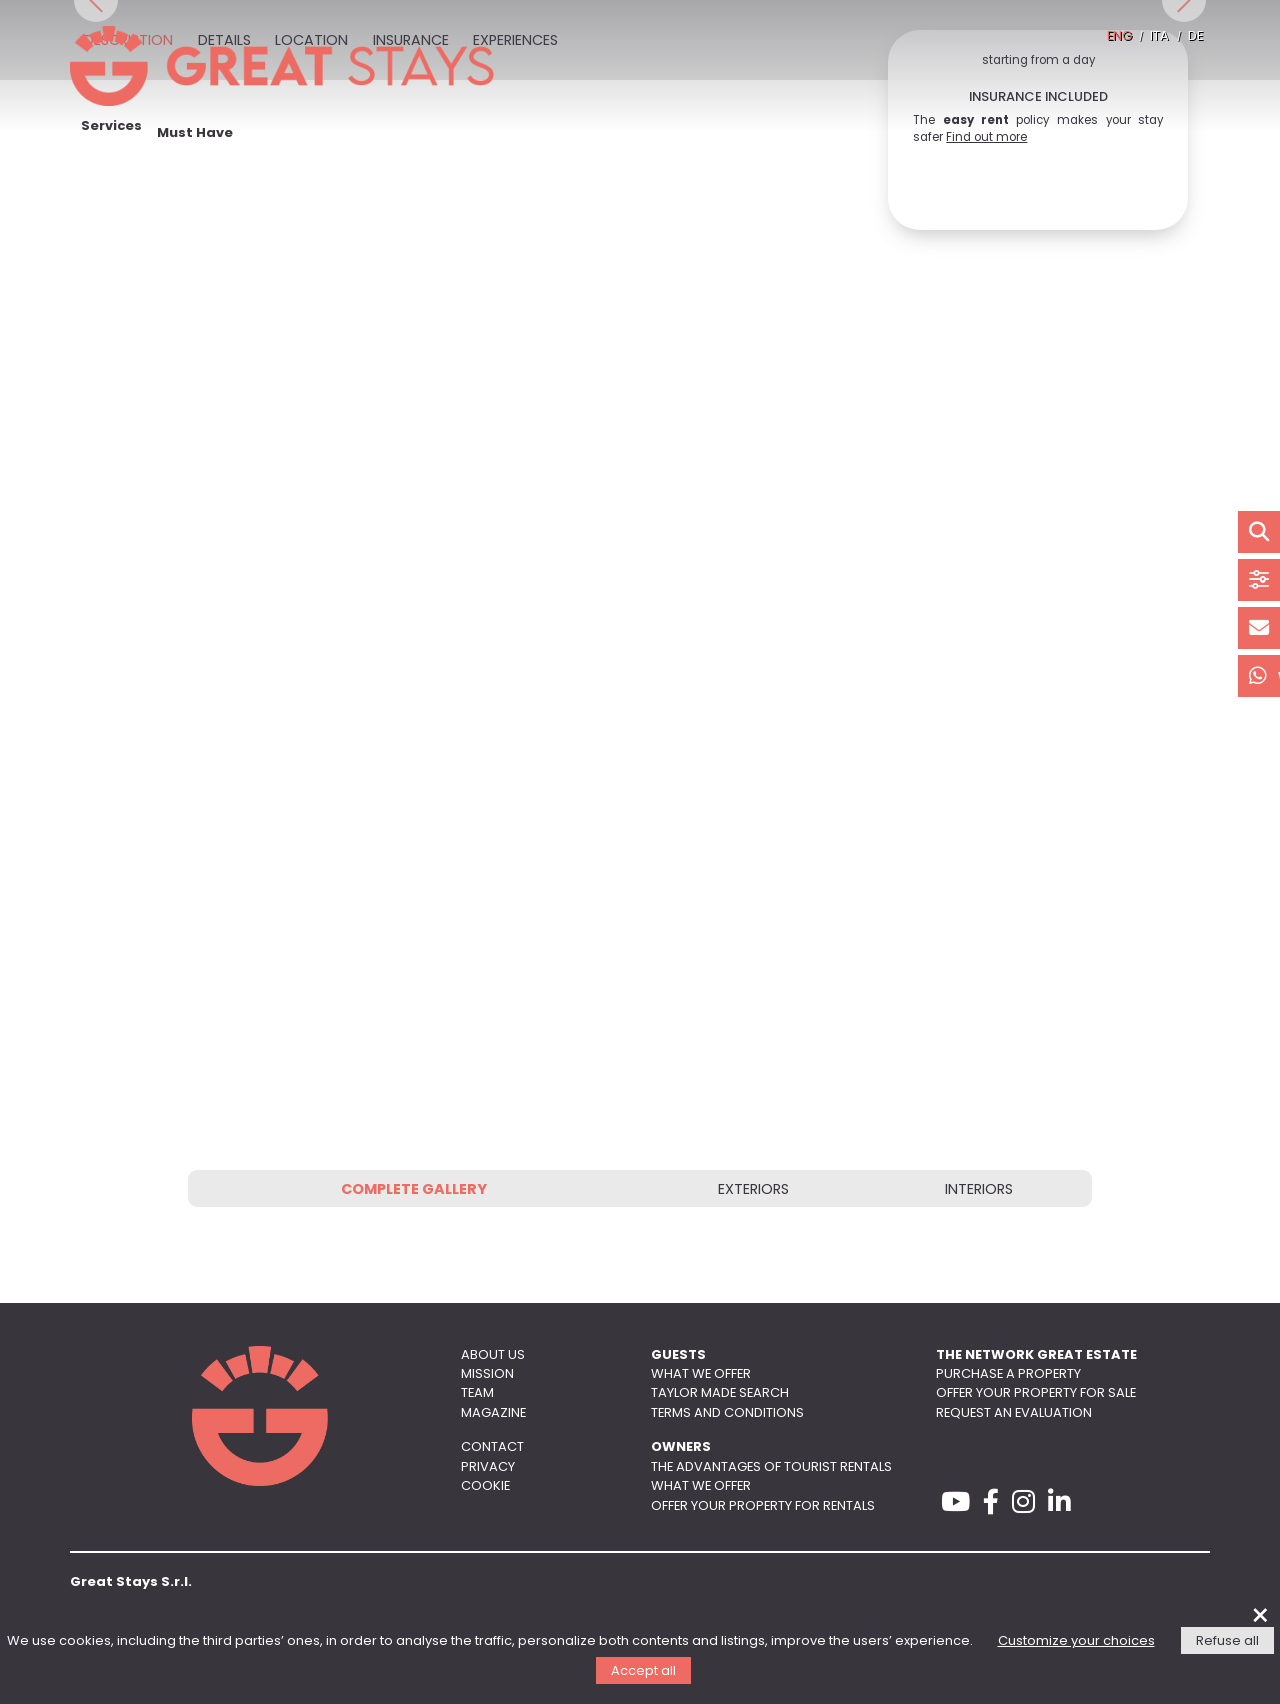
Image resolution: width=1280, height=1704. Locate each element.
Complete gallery (414, 1190)
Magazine (493, 1413)
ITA (1159, 36)
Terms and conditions (727, 1413)
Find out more (986, 138)
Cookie (485, 1486)
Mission (487, 1374)
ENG (1119, 36)
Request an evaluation (1014, 1413)
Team (477, 1393)
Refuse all (1227, 1641)
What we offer (701, 1374)
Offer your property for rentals (763, 1506)
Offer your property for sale (1036, 1393)
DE (1195, 36)
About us (493, 1355)
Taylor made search (720, 1393)
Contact (492, 1447)
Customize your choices (1076, 1641)
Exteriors (753, 1190)
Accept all (643, 1671)
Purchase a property (1008, 1374)
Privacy (488, 1467)
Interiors (979, 1190)
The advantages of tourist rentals (771, 1467)
